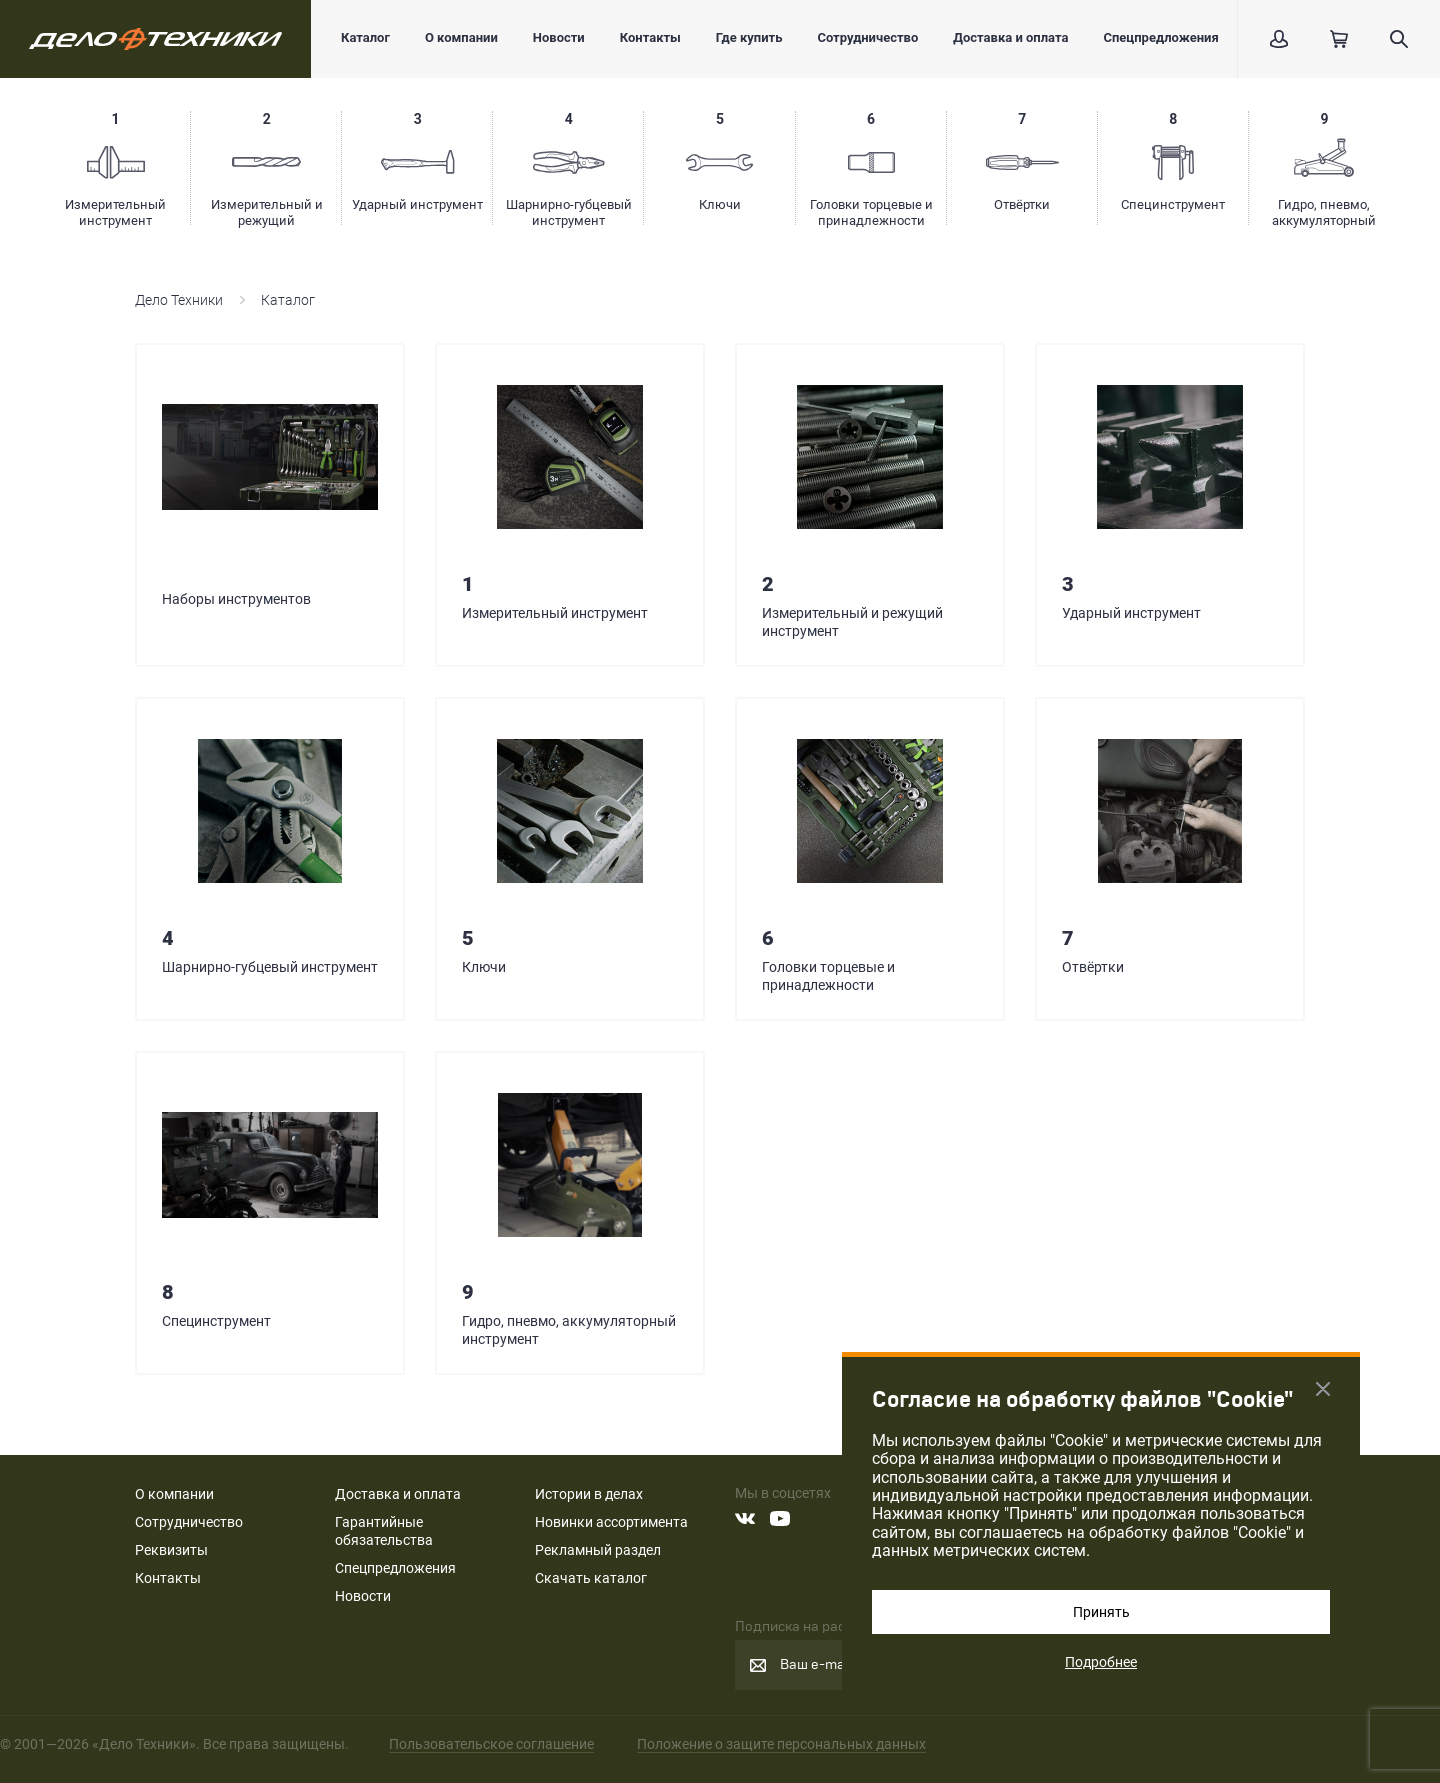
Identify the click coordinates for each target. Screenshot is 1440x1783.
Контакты (650, 37)
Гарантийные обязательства (384, 1531)
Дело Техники (179, 300)
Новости (559, 37)
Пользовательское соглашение (491, 1744)
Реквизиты (171, 1550)
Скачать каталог (591, 1578)
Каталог (365, 37)
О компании (461, 37)
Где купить (749, 37)
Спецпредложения (1160, 37)
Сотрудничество (867, 37)
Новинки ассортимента (611, 1522)
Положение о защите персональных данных (781, 1744)
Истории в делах (589, 1494)
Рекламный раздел (598, 1550)
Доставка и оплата (1010, 37)
